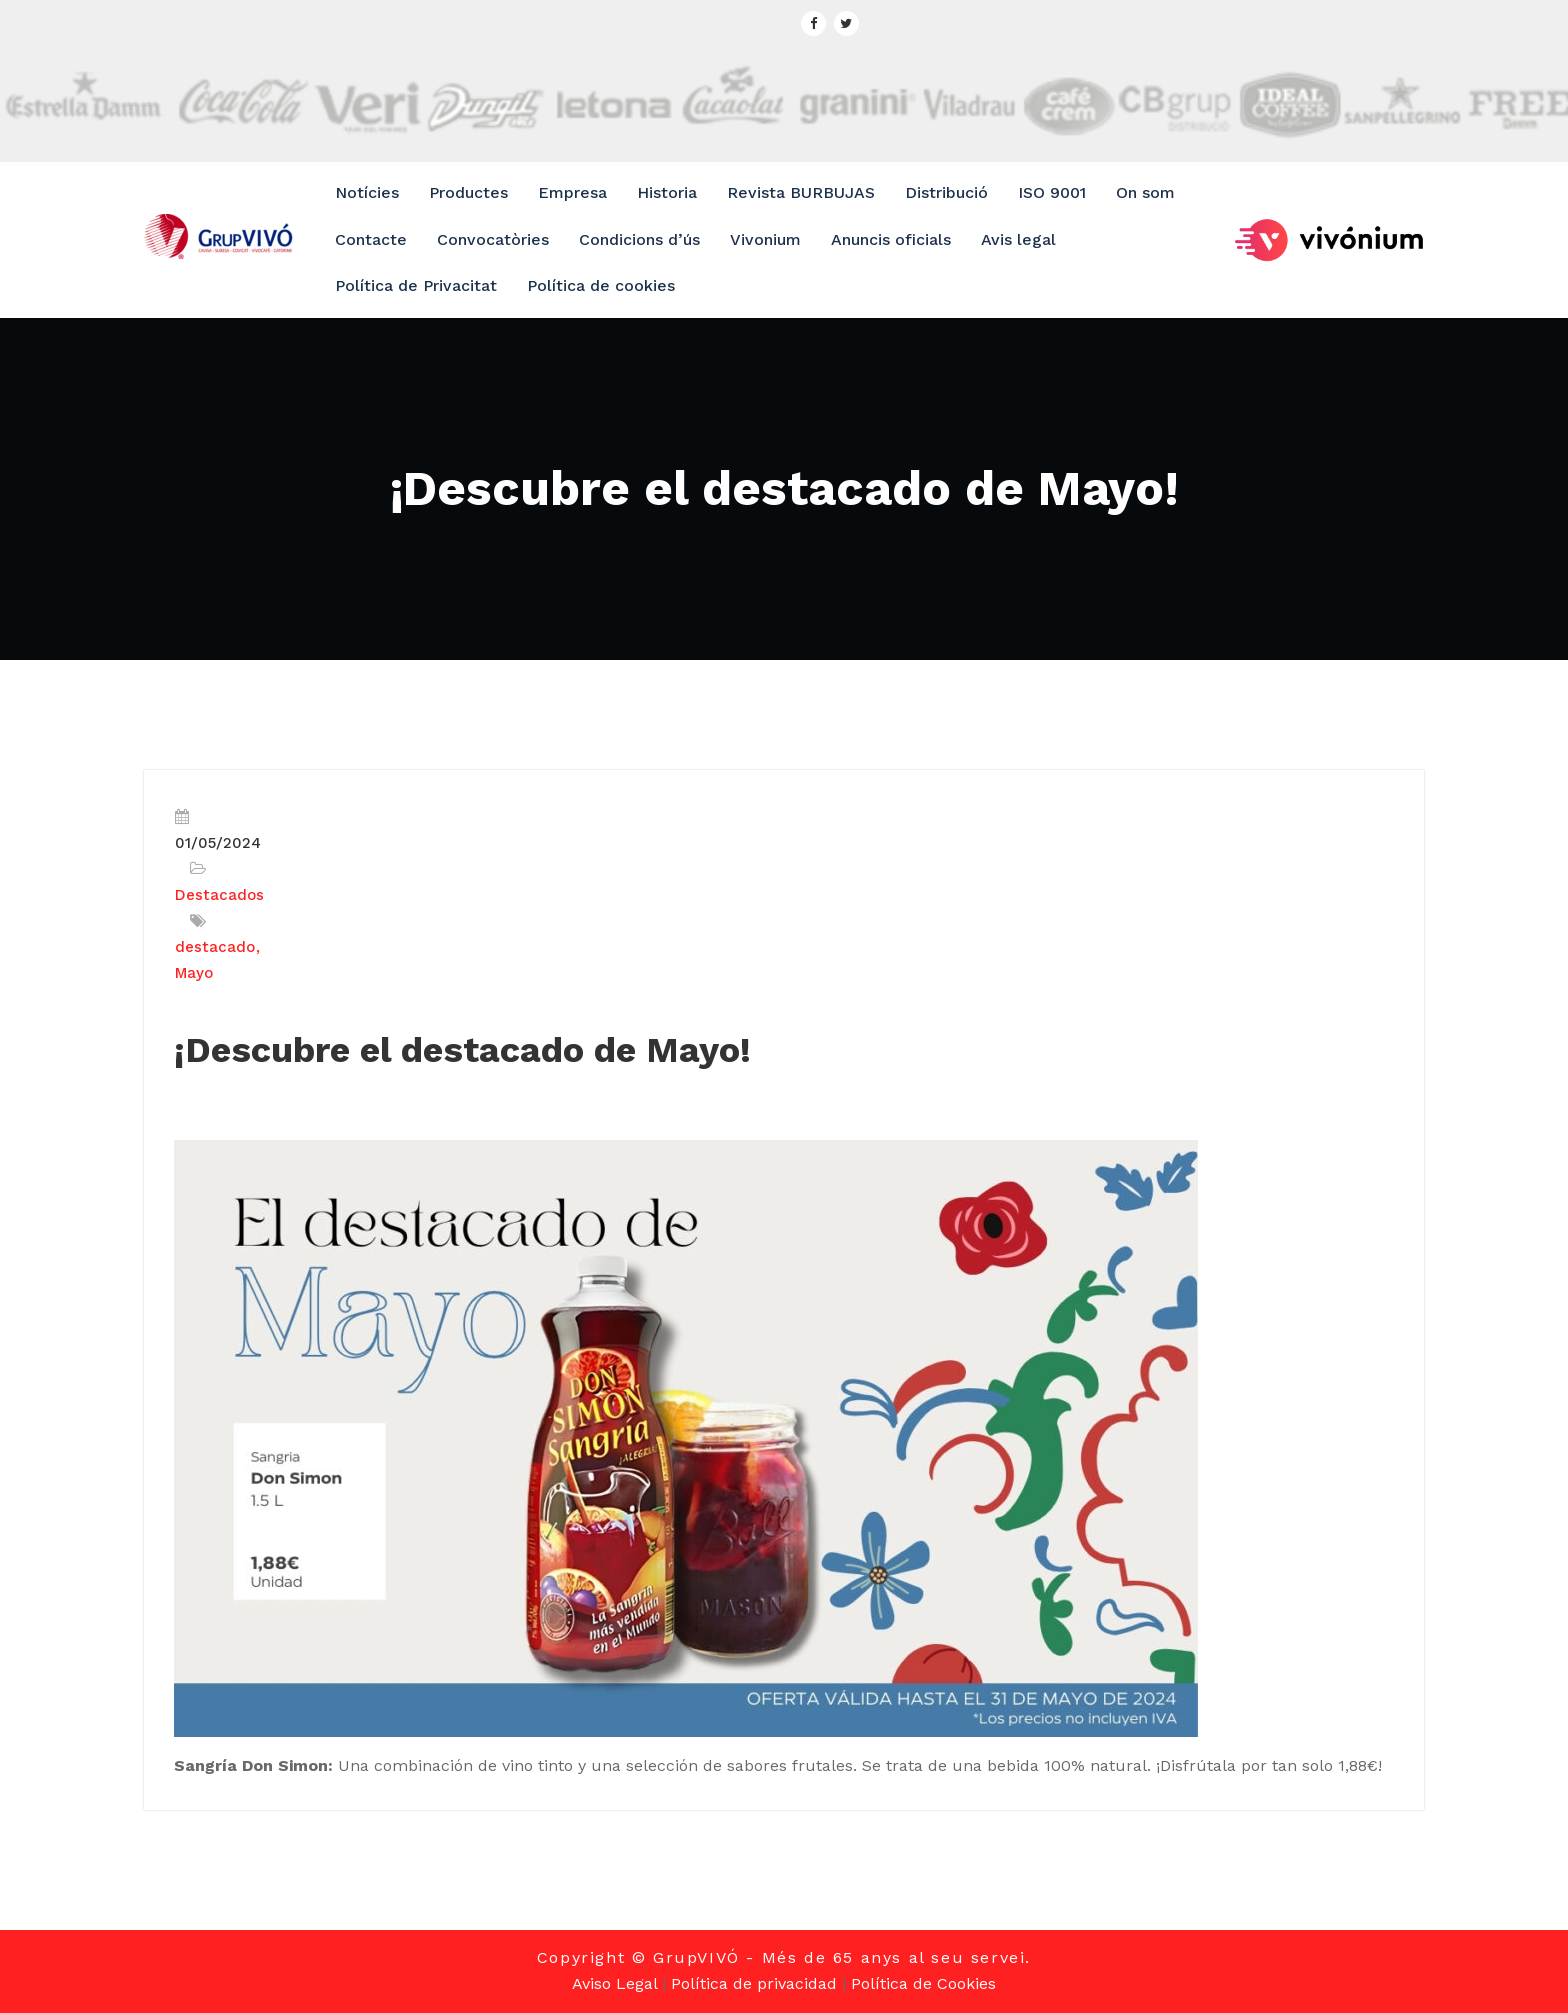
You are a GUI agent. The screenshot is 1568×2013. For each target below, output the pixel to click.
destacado (215, 947)
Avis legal (1018, 239)
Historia (667, 192)
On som (1145, 192)
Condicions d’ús (639, 239)
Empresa (572, 192)
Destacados (219, 895)
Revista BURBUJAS (801, 192)
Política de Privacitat (416, 285)
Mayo (194, 973)
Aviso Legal (614, 1983)
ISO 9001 (1052, 192)
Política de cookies (601, 285)
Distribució (946, 192)
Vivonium (765, 239)
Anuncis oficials (891, 239)
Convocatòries (493, 239)
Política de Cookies (923, 1983)
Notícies (367, 192)
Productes (468, 192)
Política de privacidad (754, 1983)
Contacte (371, 239)
